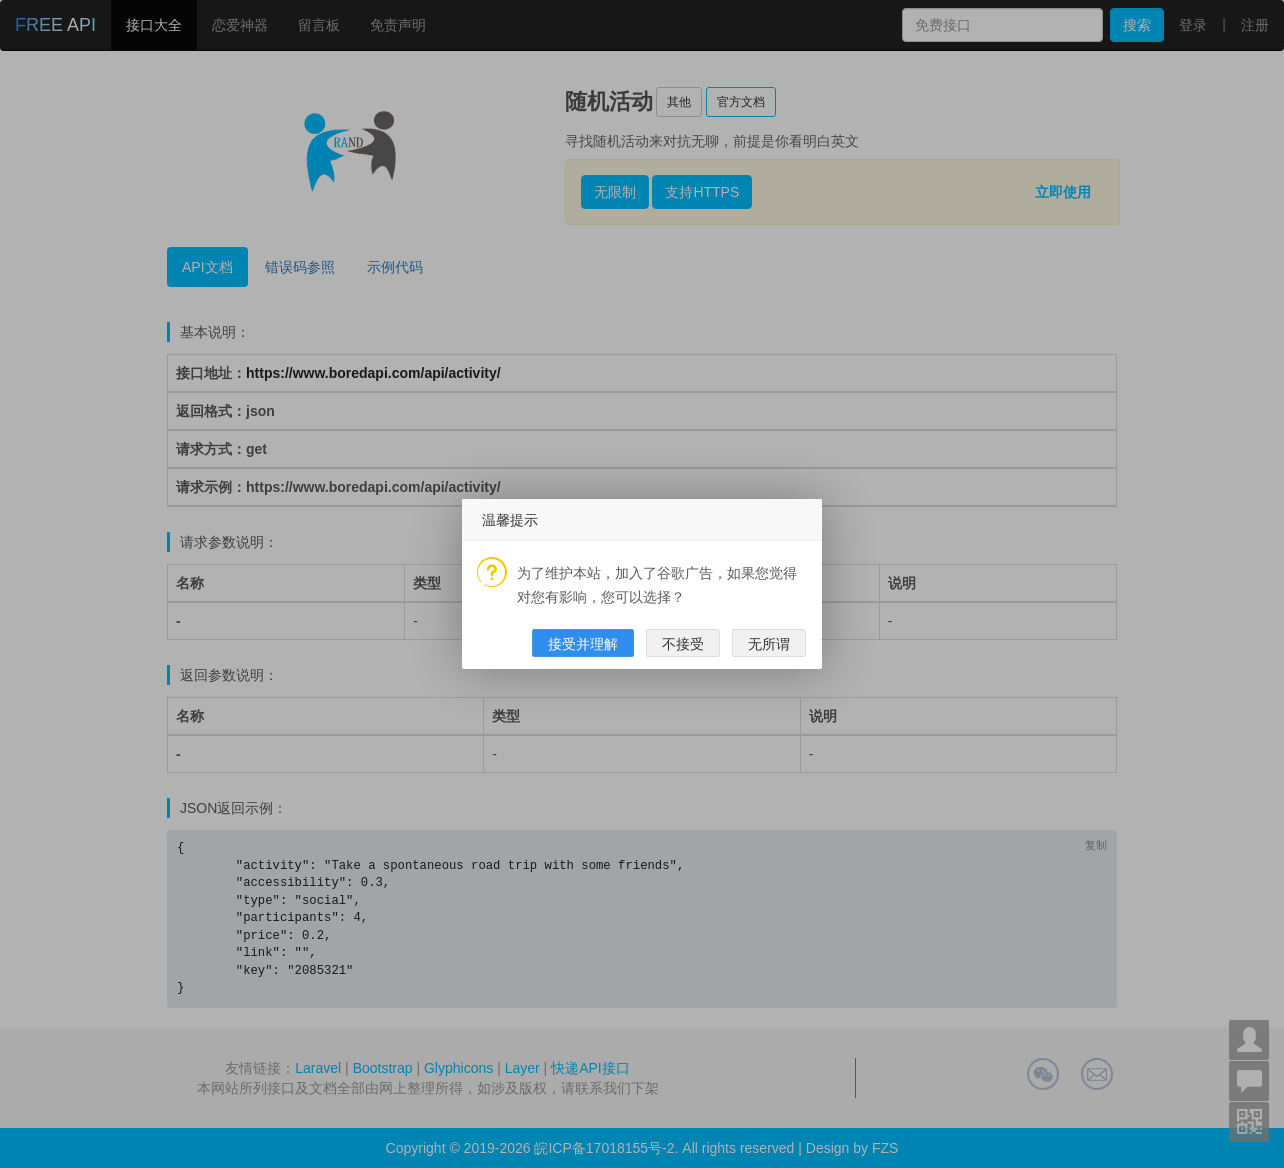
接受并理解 (583, 644)
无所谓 (769, 644)
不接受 (683, 644)
